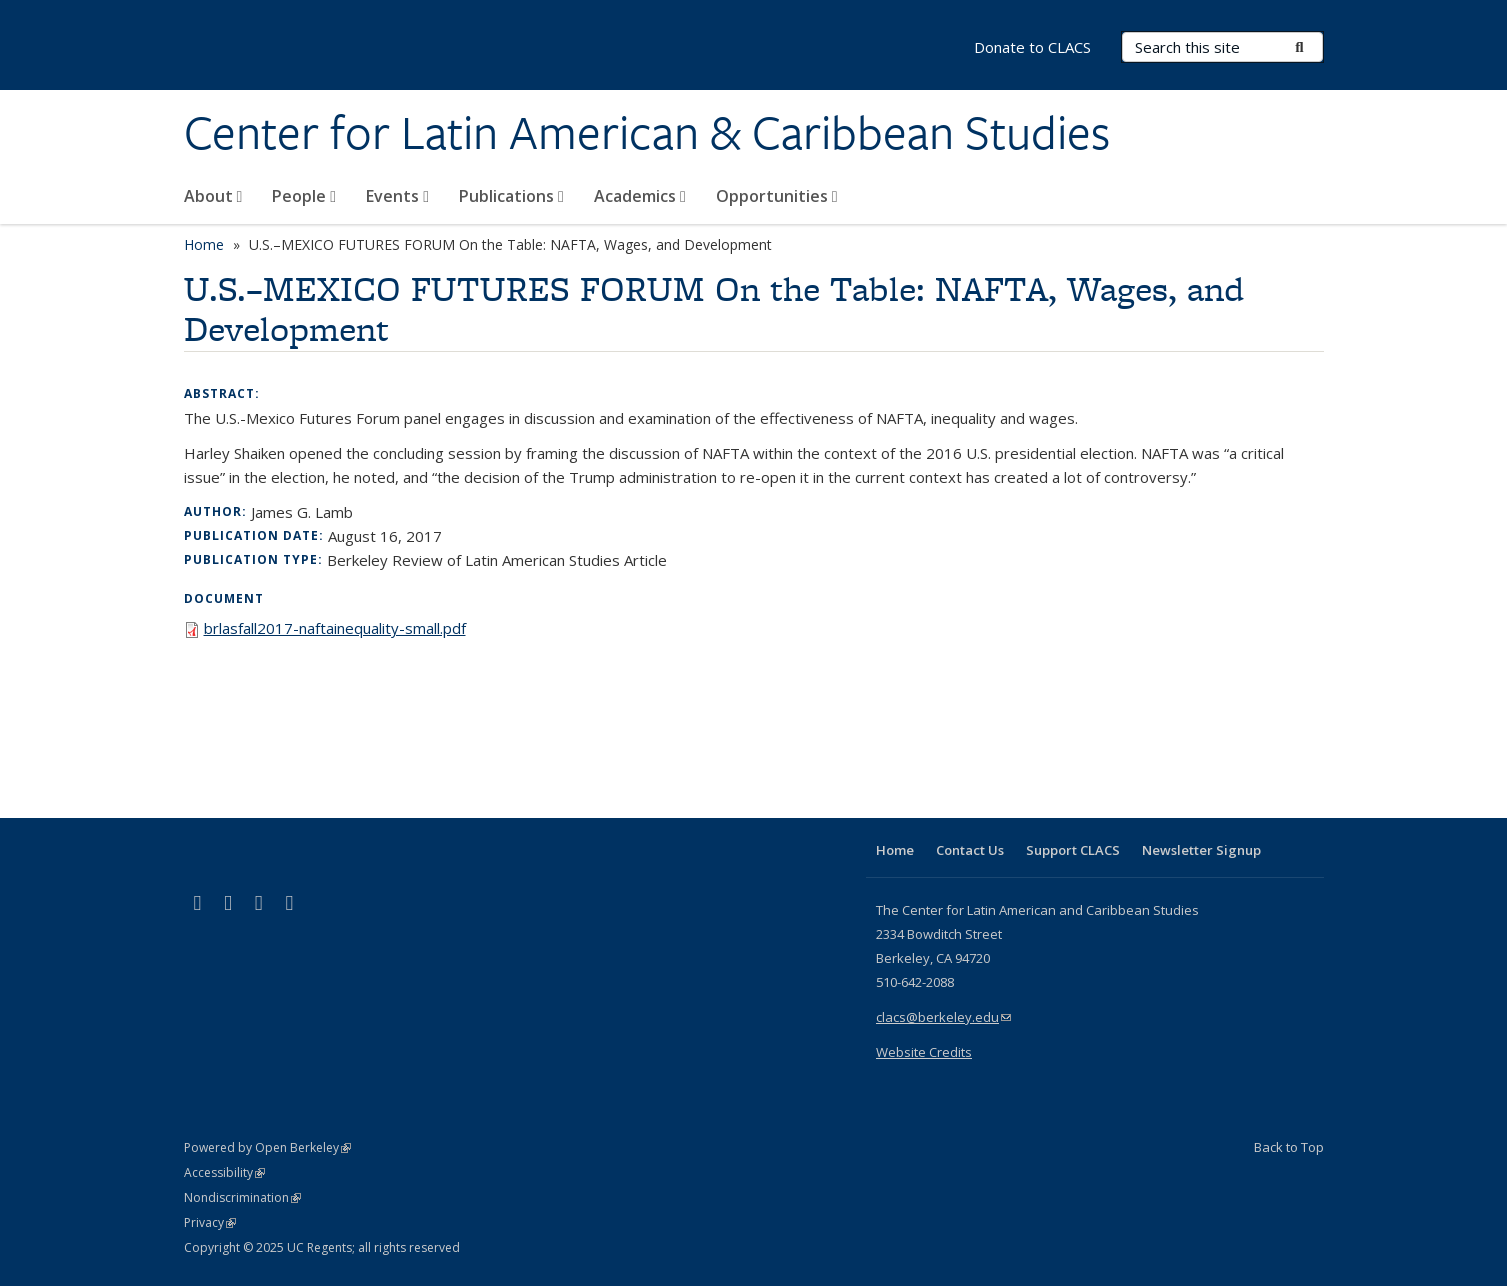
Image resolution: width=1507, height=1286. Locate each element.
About (213, 196)
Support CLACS (1073, 850)
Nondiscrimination (242, 1197)
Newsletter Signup (1201, 850)
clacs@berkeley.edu (943, 1017)
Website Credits (924, 1052)
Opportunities (777, 196)
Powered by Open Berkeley (267, 1147)
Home (204, 244)
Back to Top (1289, 1147)
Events (397, 196)
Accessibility (224, 1172)
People (304, 196)
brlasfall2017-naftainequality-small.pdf (335, 628)
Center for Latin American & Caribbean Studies (647, 133)
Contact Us (970, 850)
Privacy (210, 1222)
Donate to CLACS (1032, 47)
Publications (511, 196)
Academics (640, 196)
